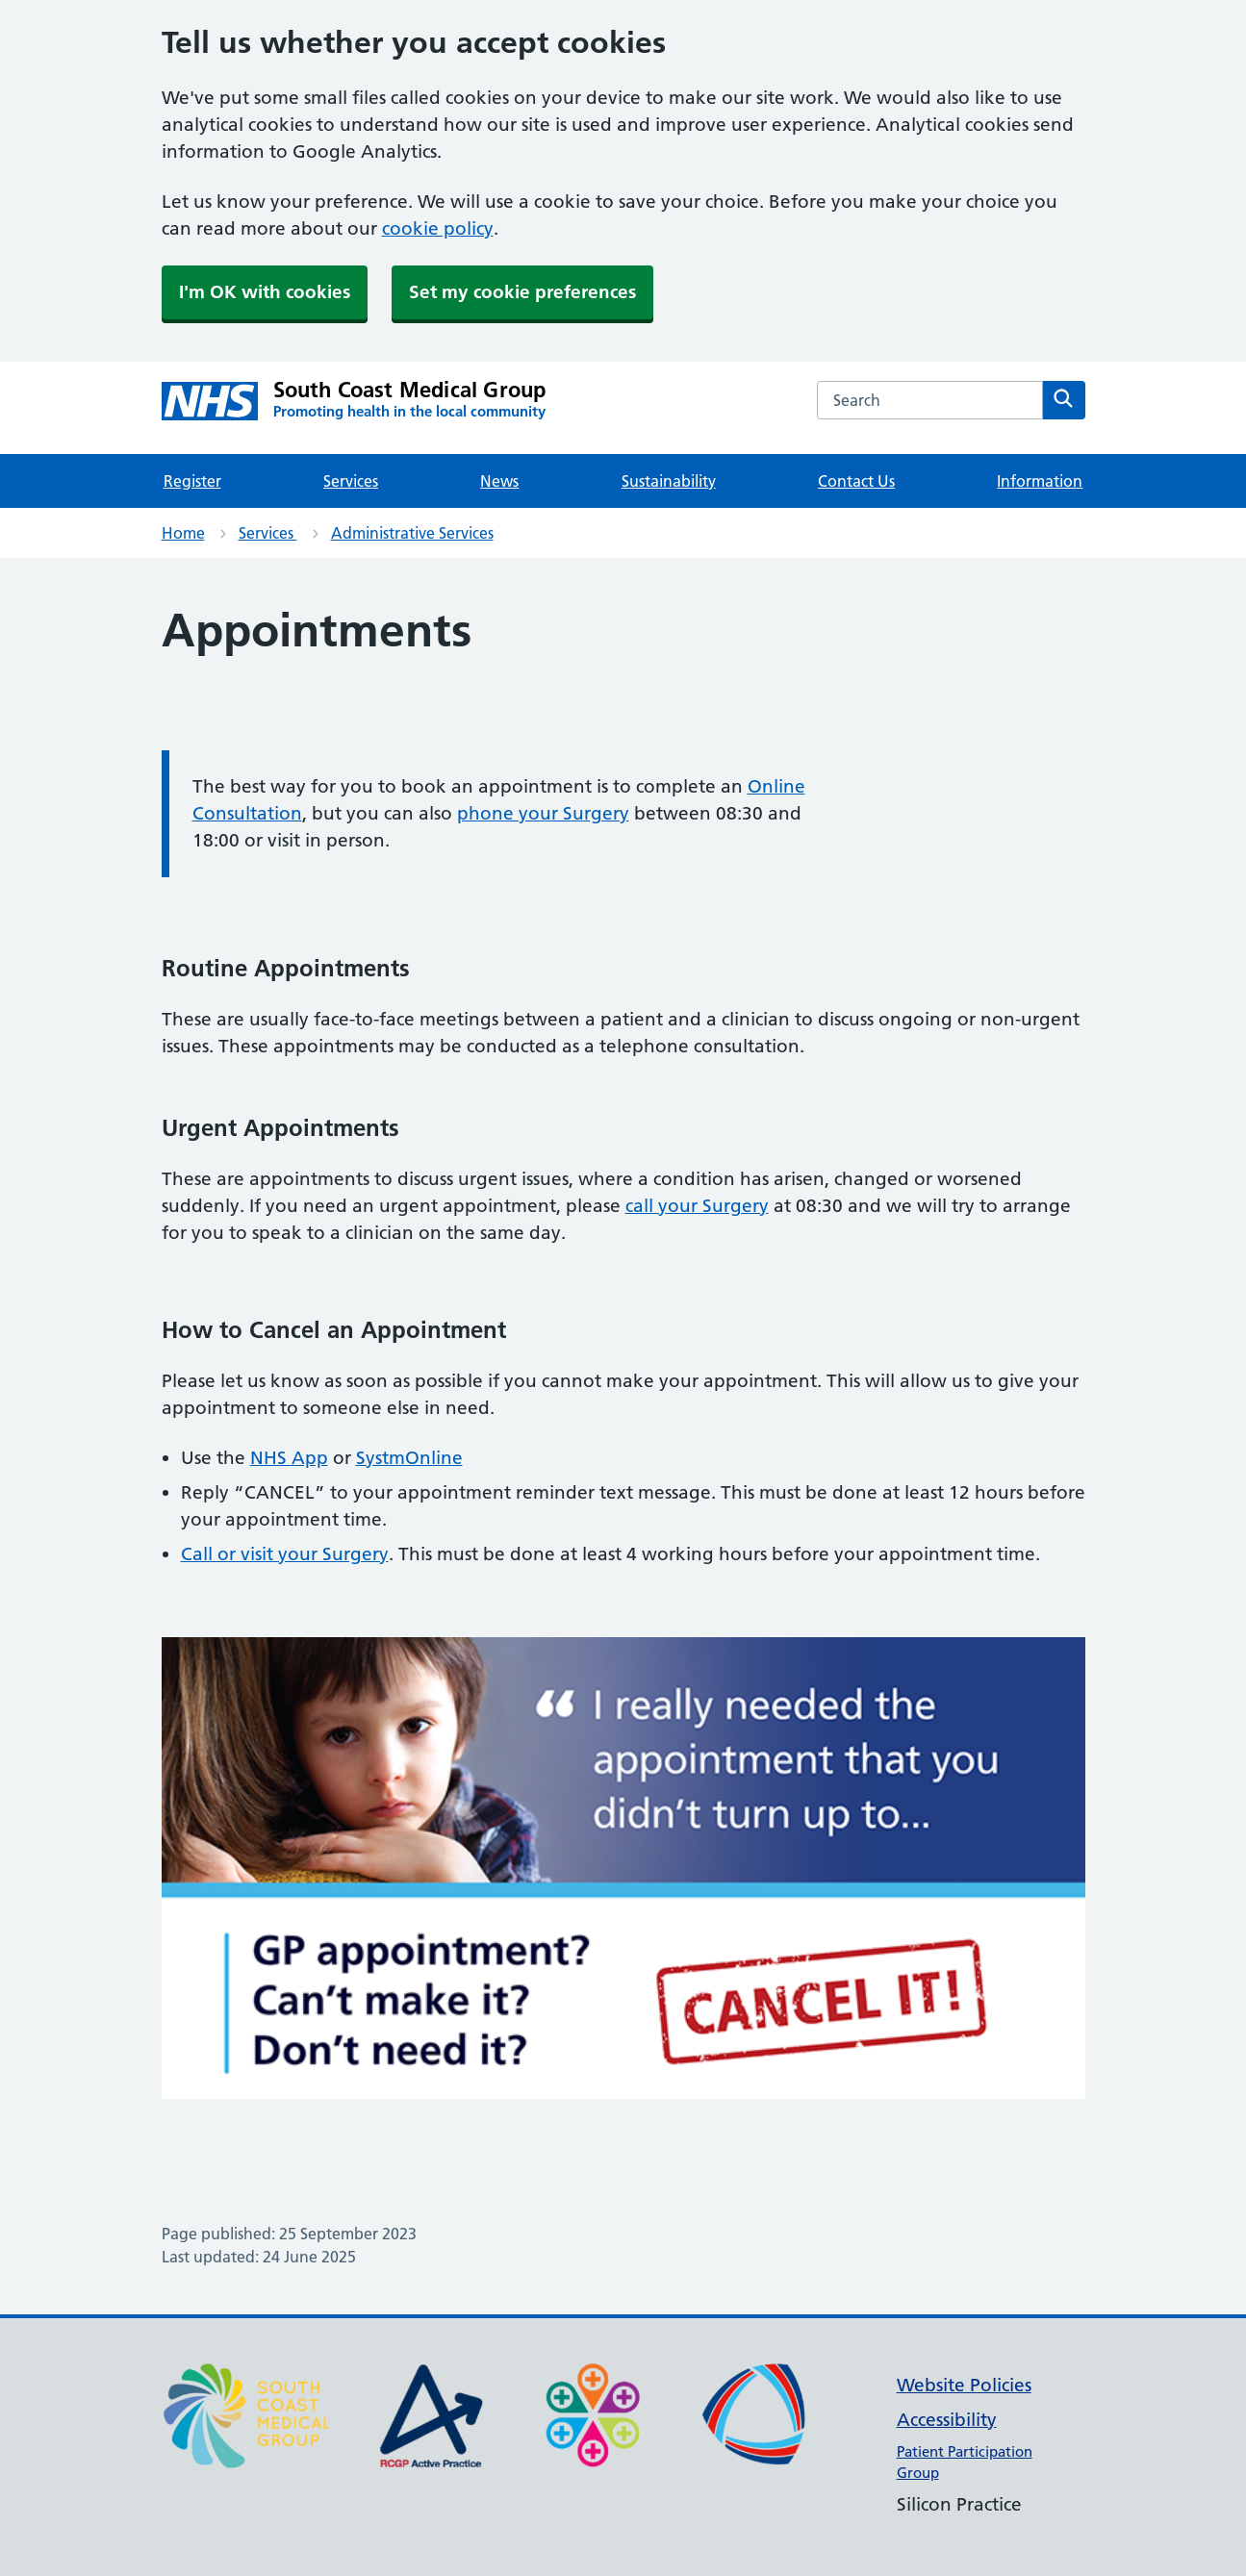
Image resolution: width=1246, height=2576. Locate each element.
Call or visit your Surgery (285, 1554)
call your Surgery (697, 1206)
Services (350, 481)
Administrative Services (412, 533)
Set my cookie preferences (522, 292)
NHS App (289, 1458)
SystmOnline (409, 1458)
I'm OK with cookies (264, 292)
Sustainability (669, 481)
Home (183, 533)
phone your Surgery (543, 813)
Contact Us (856, 481)
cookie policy (438, 228)
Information (1039, 481)
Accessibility (947, 2420)
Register (192, 481)
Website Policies (964, 2385)
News (499, 481)
